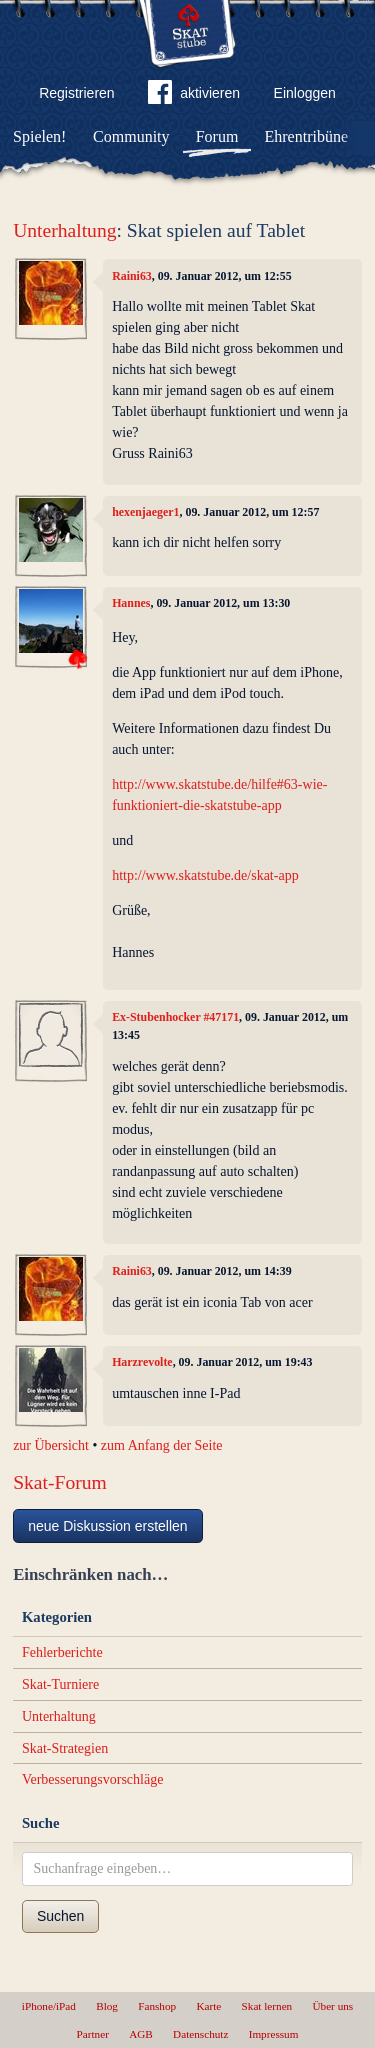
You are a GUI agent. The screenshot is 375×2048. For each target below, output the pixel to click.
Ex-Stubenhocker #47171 (175, 1017)
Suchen (60, 1916)
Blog (107, 2006)
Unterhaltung (64, 230)
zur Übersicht (51, 1445)
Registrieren (76, 93)
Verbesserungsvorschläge (93, 1779)
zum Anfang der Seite (162, 1445)
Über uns (332, 2006)
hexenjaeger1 (145, 512)
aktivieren (194, 96)
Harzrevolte (142, 1362)
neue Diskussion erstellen (108, 1526)
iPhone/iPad (49, 2006)
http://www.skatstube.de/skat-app (205, 875)
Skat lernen (267, 2006)
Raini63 (132, 276)
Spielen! (39, 136)
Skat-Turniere (60, 1684)
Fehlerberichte (62, 1652)
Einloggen (305, 93)
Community (131, 136)
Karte (208, 2006)
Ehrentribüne (307, 136)
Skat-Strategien (65, 1748)
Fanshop (157, 2006)
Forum (217, 136)
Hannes (131, 603)
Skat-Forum (60, 1482)
